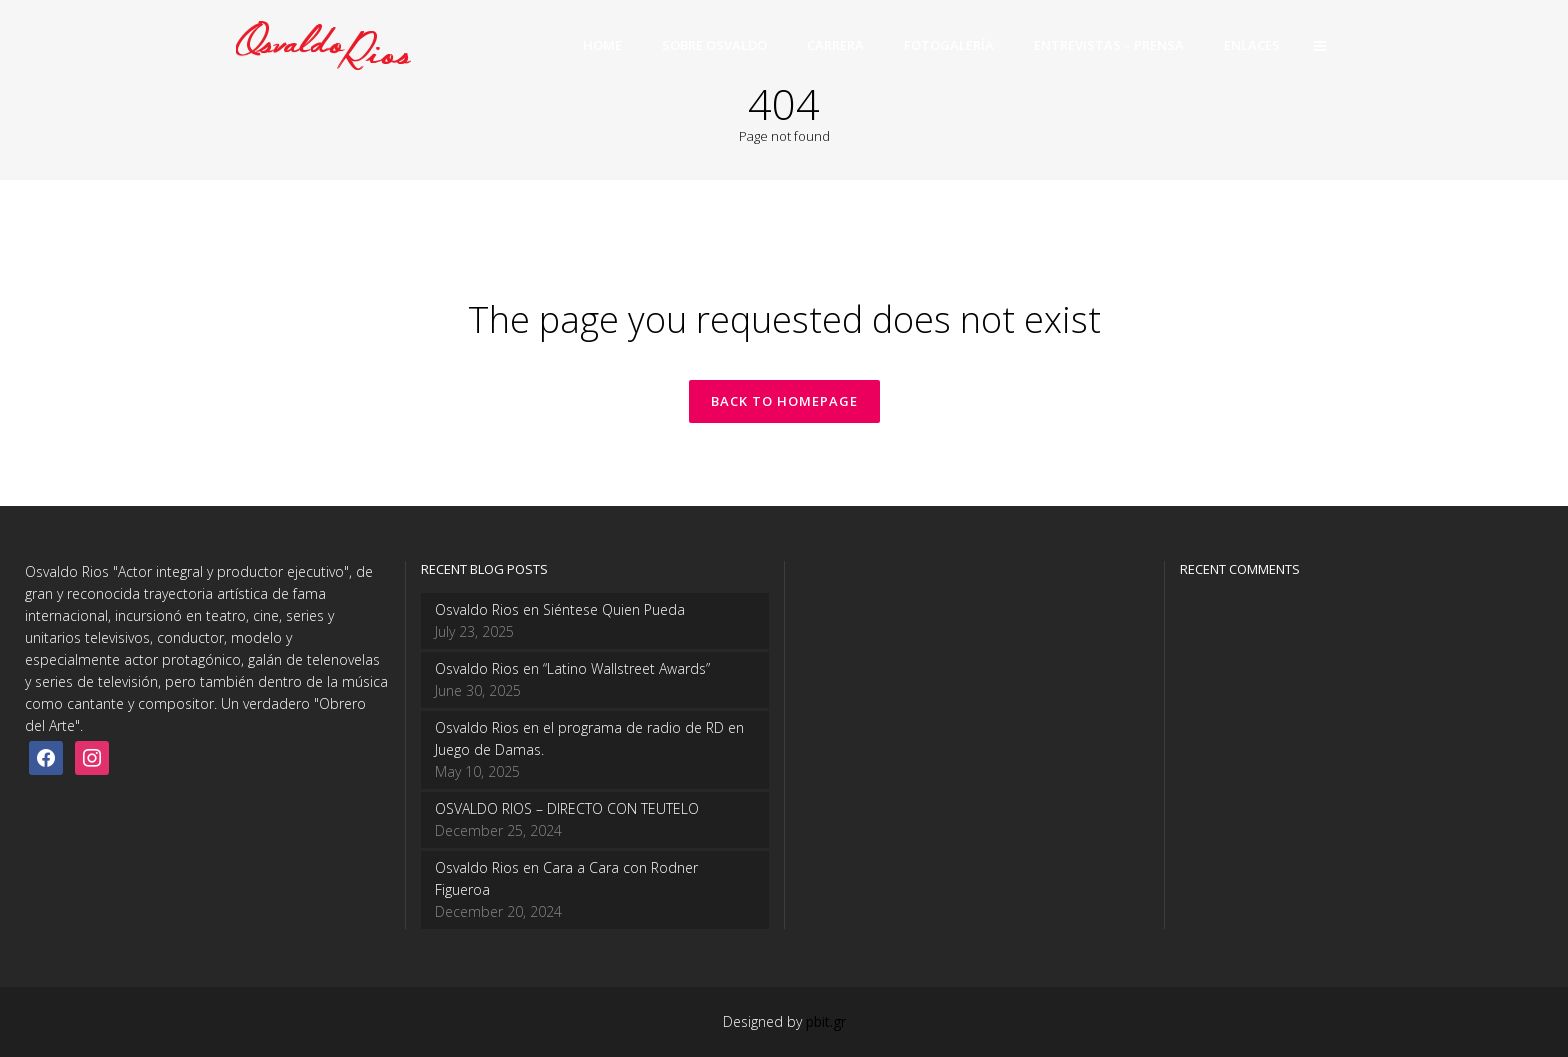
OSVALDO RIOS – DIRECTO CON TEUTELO (567, 808)
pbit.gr (826, 1021)
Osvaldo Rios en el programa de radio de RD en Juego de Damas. (589, 738)
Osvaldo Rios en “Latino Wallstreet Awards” (572, 668)
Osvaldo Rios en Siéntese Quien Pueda (560, 609)
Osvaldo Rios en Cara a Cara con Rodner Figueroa (566, 878)
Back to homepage (784, 401)
